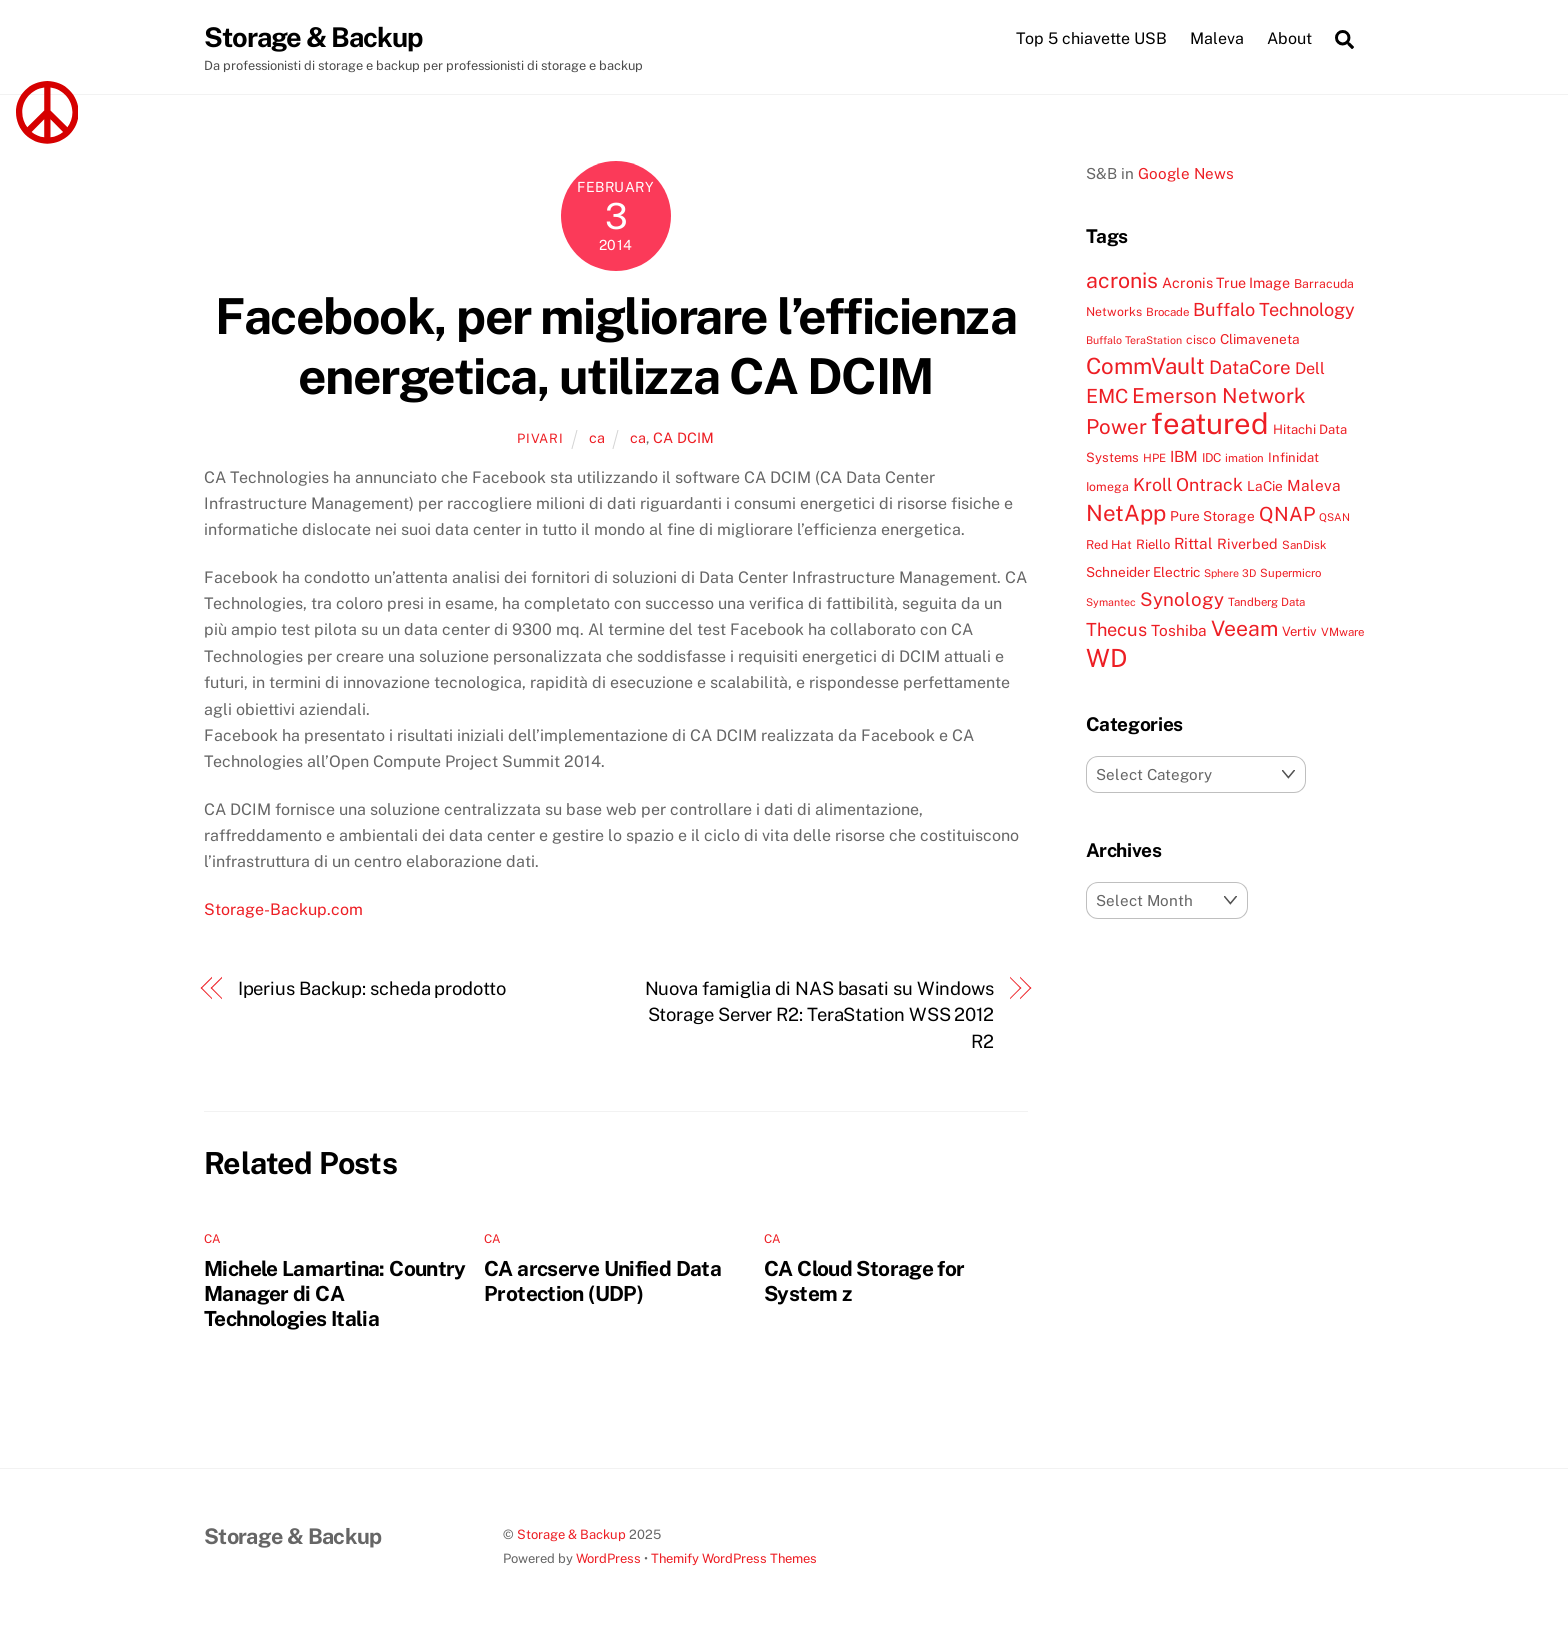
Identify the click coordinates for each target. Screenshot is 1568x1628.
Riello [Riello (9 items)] (1153, 544)
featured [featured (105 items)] (1210, 423)
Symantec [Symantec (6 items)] (1111, 602)
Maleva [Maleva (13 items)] (1314, 485)
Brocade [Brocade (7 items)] (1167, 312)
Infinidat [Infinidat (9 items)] (1293, 457)
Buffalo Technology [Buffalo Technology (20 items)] (1274, 309)
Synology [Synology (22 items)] (1182, 599)
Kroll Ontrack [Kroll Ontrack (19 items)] (1188, 484)
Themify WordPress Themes (734, 1558)
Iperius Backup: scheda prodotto (372, 988)
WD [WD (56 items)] (1106, 658)
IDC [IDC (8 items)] (1211, 457)
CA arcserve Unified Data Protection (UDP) (602, 1281)
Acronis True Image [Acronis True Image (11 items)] (1226, 282)
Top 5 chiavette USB (1091, 38)
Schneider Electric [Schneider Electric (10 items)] (1143, 572)
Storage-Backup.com (283, 909)
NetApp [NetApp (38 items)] (1126, 513)
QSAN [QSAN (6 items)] (1334, 517)
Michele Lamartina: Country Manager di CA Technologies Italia (335, 1293)
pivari (540, 438)
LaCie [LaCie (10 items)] (1265, 486)
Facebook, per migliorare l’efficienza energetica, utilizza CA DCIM (615, 346)
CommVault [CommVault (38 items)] (1145, 366)
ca (597, 437)
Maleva (1217, 38)
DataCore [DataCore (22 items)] (1250, 367)
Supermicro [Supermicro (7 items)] (1290, 573)
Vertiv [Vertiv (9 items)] (1299, 631)
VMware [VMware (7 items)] (1342, 632)
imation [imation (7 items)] (1244, 458)
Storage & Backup (571, 1534)
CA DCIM (683, 437)
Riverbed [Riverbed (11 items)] (1247, 543)
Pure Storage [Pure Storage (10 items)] (1212, 516)
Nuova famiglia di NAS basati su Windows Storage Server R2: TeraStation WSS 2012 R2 (819, 1015)
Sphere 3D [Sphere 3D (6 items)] (1230, 573)
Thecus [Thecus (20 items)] (1116, 629)
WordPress (608, 1558)
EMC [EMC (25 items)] (1107, 395)
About (1289, 38)
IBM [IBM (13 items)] (1184, 456)
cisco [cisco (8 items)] (1201, 339)
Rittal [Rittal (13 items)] (1193, 543)
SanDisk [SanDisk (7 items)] (1304, 545)
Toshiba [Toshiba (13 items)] (1179, 630)
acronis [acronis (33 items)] (1122, 280)
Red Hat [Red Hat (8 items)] (1109, 544)
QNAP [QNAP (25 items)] (1287, 513)
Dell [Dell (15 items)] (1310, 368)
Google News (1186, 173)
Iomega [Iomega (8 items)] (1107, 486)
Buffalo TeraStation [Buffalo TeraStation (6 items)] (1134, 340)
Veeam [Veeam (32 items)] (1244, 628)
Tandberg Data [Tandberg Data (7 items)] (1266, 602)
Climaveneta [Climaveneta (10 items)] (1260, 339)
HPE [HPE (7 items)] (1154, 458)
